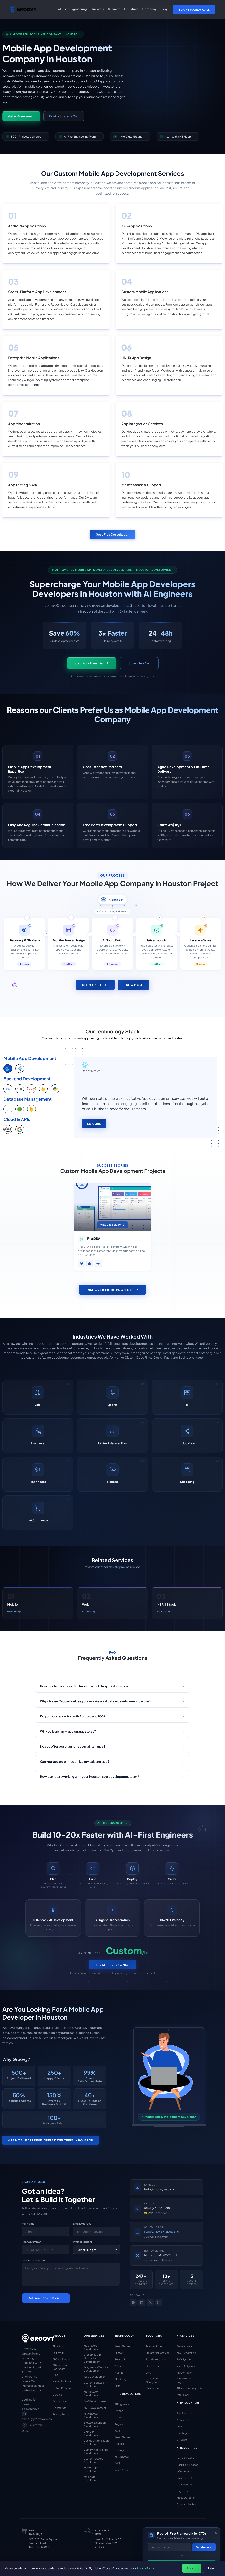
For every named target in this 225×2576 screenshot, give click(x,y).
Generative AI (184, 2346)
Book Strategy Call (194, 9)
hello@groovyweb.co (159, 2189)
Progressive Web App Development (96, 2369)
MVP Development (95, 2407)
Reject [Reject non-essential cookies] (212, 2568)
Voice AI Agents (186, 2366)
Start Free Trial (95, 985)
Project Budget (82, 2242)
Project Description (34, 2260)
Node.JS (120, 2366)
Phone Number (31, 2242)
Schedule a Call (139, 663)
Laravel (119, 2417)
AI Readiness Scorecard (60, 2367)
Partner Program (62, 2388)
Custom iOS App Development (93, 2460)
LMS (148, 2372)
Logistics (182, 2491)
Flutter (118, 2352)
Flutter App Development (92, 2469)
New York (182, 2419)
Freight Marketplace (158, 2352)
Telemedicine (154, 2346)
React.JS (120, 2359)
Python (119, 2411)
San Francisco (185, 2413)
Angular (119, 2424)
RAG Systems (185, 2359)
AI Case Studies (62, 2359)
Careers (57, 2394)
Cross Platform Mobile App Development (93, 2358)
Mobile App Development (92, 2347)
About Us (58, 2346)
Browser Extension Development (95, 2424)
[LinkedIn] (141, 2302)
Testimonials (60, 2401)
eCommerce (184, 2471)
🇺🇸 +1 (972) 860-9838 (158, 2208)
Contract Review (186, 2504)
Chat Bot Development (92, 2433)
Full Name (28, 2223)
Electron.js (121, 2379)
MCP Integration (186, 2352)
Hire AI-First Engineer (112, 1965)
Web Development (95, 2376)
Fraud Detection (186, 2497)
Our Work (58, 2352)
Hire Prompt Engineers (184, 2380)
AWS (117, 2463)
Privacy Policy (61, 2414)
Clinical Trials (153, 2388)
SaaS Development (95, 2401)
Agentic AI (183, 2394)
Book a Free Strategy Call (161, 2231)
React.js (119, 2443)
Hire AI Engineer (62, 2381)
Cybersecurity (185, 2478)
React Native (122, 2346)
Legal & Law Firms (187, 2458)
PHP (117, 2385)
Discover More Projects (112, 1290)
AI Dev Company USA (189, 2388)
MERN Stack (122, 2457)
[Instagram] (158, 2302)
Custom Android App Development (96, 2451)
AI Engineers (122, 2404)
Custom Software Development (94, 2384)
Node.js (119, 2450)
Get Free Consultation (46, 2299)
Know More (133, 985)
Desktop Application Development (96, 2442)
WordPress (121, 2470)
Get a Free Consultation (112, 534)
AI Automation (185, 2372)
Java (117, 2430)
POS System (153, 2366)
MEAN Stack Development (92, 2415)
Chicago (182, 2439)
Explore (94, 1123)
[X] (150, 2302)
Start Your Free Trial (91, 663)
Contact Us (59, 2407)
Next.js (119, 2372)
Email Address (82, 2223)
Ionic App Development (92, 2478)
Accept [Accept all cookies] (191, 2568)
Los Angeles (184, 2433)
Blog (163, 9)
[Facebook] (133, 2302)
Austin (180, 2426)
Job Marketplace (156, 2359)
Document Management (153, 2380)
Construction (184, 2484)
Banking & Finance (187, 2465)
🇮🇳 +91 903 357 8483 (156, 2213)
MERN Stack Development (92, 2393)
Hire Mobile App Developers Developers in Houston (50, 2140)
